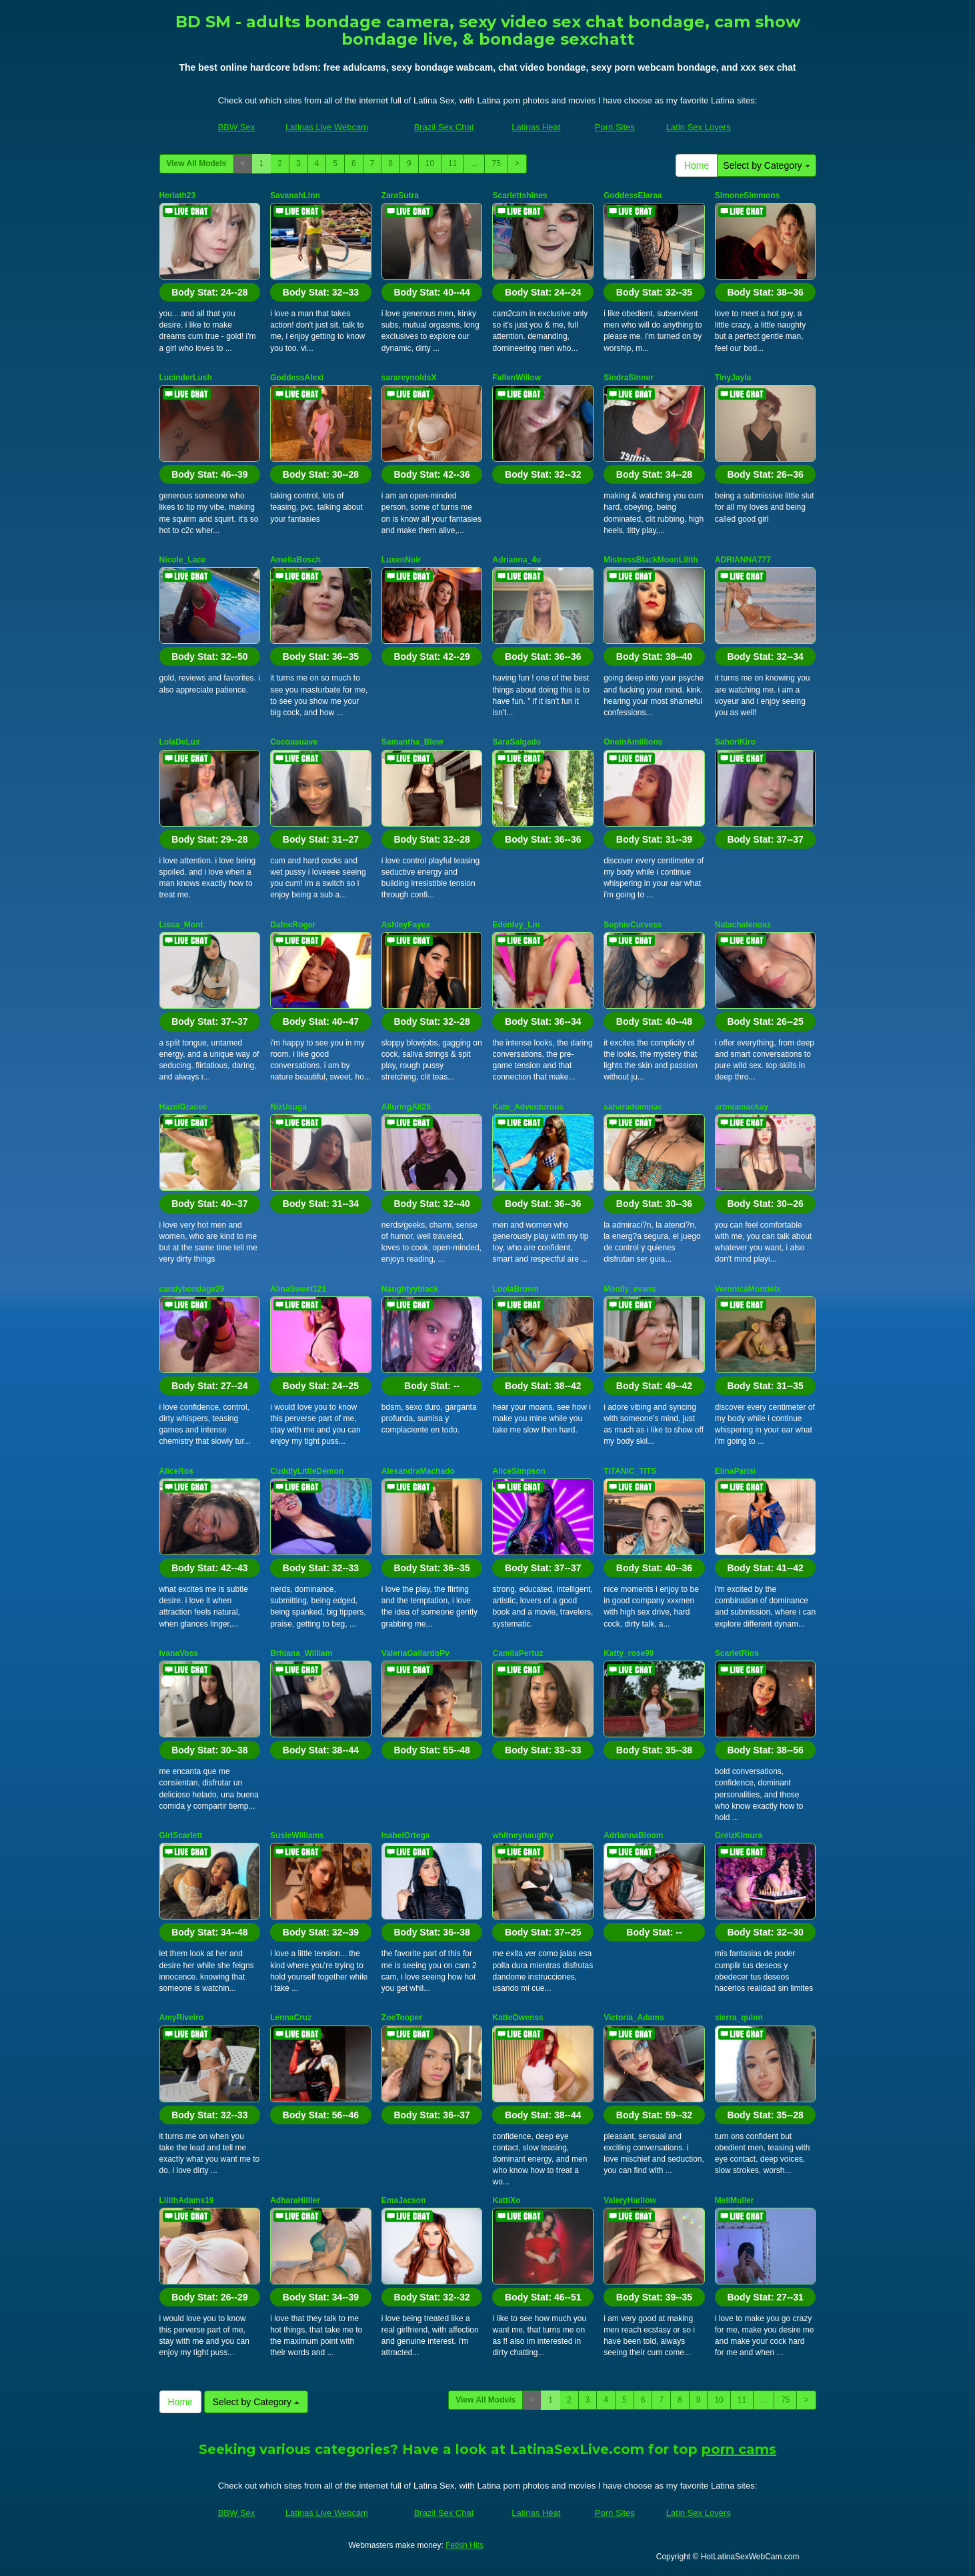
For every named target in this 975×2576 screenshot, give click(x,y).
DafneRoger (292, 924)
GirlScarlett (181, 1835)
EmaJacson (403, 2200)
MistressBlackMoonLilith (651, 559)
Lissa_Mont (181, 924)
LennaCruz (290, 2017)
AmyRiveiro (181, 2017)
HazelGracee (183, 1107)
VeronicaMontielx (748, 1289)
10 (429, 163)
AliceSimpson (518, 1471)
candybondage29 (192, 1289)
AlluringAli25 (406, 1107)
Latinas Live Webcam (326, 127)
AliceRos (176, 1471)
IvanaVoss (178, 1653)
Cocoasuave (293, 742)
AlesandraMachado (418, 1471)
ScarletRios (737, 1653)
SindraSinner (629, 377)
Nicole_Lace (182, 559)
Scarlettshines (519, 195)
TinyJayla (733, 377)
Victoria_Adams (634, 2017)
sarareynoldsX (409, 377)
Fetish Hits (464, 2545)
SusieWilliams (297, 1835)
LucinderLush (185, 377)
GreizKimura (738, 1835)
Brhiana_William (301, 1653)
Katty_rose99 (629, 1653)
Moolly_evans (630, 1289)
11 (452, 163)
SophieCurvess (633, 924)
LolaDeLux (179, 742)
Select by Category (766, 165)
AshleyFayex (405, 924)
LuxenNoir (401, 559)
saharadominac (633, 1107)
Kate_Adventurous (528, 1107)
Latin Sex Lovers (698, 127)
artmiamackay (741, 1107)
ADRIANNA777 (743, 559)
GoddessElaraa (633, 195)
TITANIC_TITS (630, 1471)
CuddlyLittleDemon (306, 1471)
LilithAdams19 (186, 2200)
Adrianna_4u (516, 559)
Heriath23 (177, 195)
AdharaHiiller (295, 2200)
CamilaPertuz (517, 1653)
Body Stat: (209, 292)
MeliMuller (734, 2200)
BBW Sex (236, 127)
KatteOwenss (517, 2017)
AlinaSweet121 (298, 1289)
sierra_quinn (739, 2017)
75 (496, 163)
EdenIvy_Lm (516, 924)
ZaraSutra (400, 195)
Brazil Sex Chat (444, 127)
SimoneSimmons (747, 195)
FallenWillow (516, 377)
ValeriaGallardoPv (415, 1653)
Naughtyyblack (409, 1289)
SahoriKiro (735, 742)
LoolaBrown (515, 1289)
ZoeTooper (401, 2017)
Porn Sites (615, 127)
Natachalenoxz (743, 924)
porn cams (739, 2449)
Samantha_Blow (412, 742)
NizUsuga (288, 1107)
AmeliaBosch (295, 559)
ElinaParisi (735, 1471)
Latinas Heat (536, 127)
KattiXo (506, 2200)
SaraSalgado (516, 742)
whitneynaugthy (522, 1835)
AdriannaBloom (633, 1835)
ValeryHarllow (630, 2200)
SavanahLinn (295, 195)
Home (696, 165)
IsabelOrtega (405, 1835)
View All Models (197, 163)
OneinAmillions (633, 742)
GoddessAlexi (296, 377)
